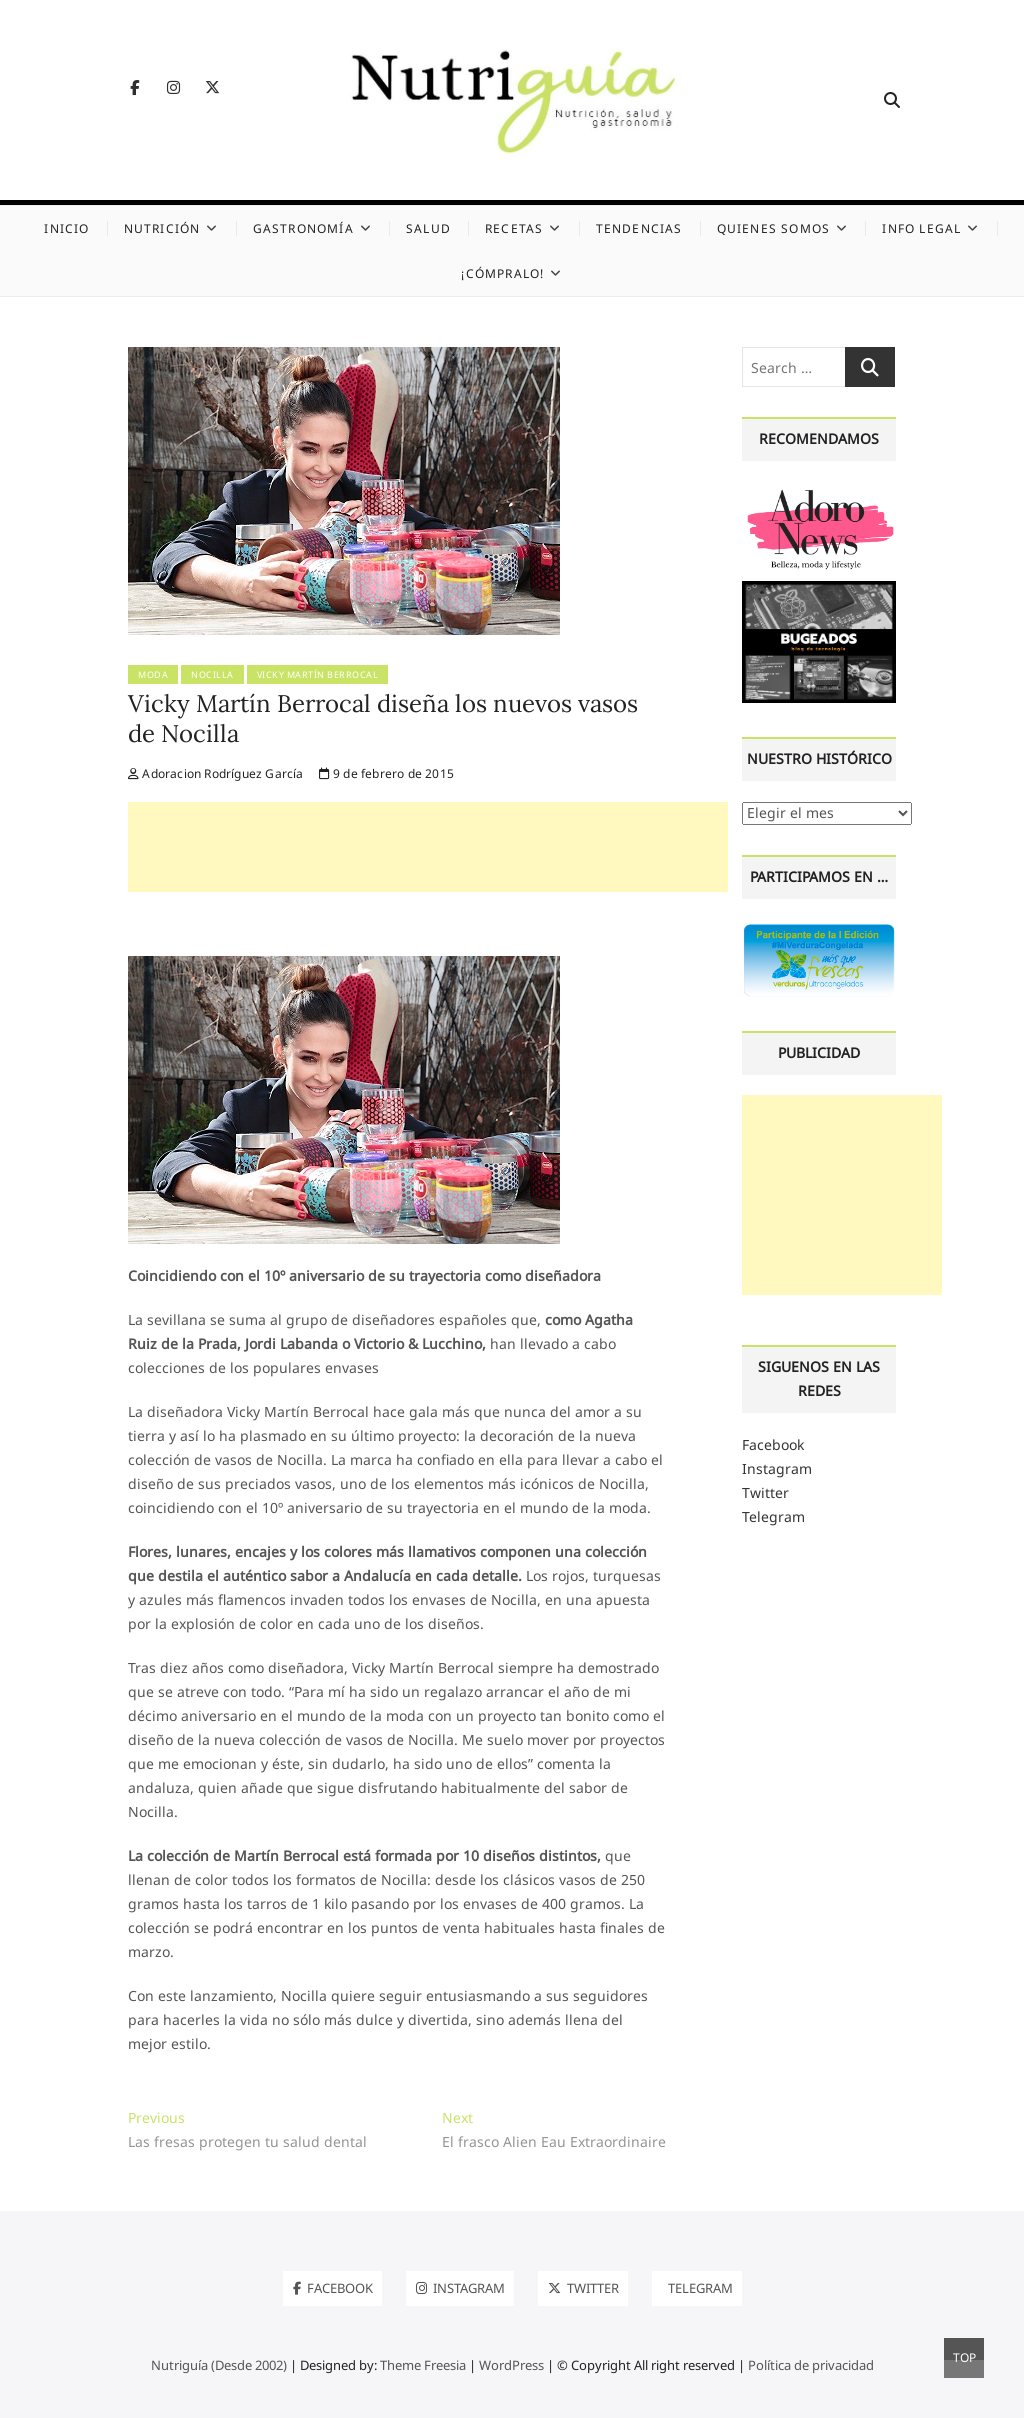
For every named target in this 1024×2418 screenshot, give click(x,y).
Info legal (921, 228)
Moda (153, 674)
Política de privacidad (811, 2365)
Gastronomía (303, 228)
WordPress (511, 2365)
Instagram (777, 1468)
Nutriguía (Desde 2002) (219, 2365)
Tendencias (639, 228)
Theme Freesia (423, 2365)
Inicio (66, 228)
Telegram (773, 1516)
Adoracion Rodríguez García (216, 773)
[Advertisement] (428, 847)
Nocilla (212, 674)
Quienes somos (774, 228)
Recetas (514, 228)
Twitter (765, 1492)
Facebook (773, 1444)
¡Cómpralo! (502, 273)
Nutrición (162, 228)
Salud (428, 228)
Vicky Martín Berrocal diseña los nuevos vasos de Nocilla (383, 718)
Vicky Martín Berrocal (318, 674)
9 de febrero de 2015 (386, 773)
